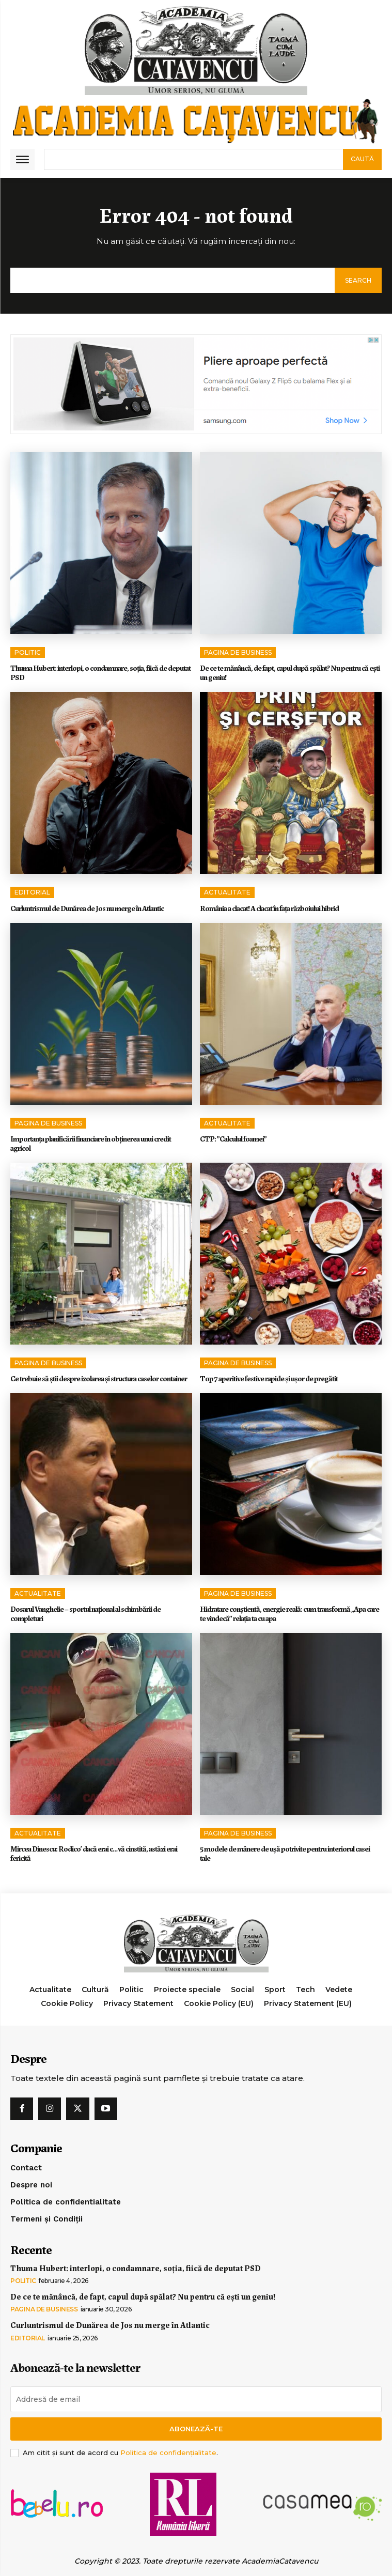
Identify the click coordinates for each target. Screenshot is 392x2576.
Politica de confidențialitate (168, 2452)
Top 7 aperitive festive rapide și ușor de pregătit (269, 1378)
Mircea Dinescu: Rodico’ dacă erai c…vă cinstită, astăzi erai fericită (93, 1853)
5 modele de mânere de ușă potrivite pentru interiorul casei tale (285, 1853)
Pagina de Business (238, 652)
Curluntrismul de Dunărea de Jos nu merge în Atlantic (87, 908)
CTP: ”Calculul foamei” (233, 1138)
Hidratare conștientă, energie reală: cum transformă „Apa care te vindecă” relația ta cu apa (289, 1613)
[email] (196, 2399)
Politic (27, 652)
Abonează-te (196, 2429)
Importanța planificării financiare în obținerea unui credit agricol (90, 1143)
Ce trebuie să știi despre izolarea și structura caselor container (98, 1378)
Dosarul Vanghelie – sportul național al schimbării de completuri (85, 1613)
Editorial (32, 892)
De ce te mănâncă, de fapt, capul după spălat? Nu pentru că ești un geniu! (290, 672)
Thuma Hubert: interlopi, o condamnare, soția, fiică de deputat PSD (100, 672)
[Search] (362, 159)
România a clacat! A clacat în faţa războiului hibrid (269, 908)
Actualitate (227, 892)
